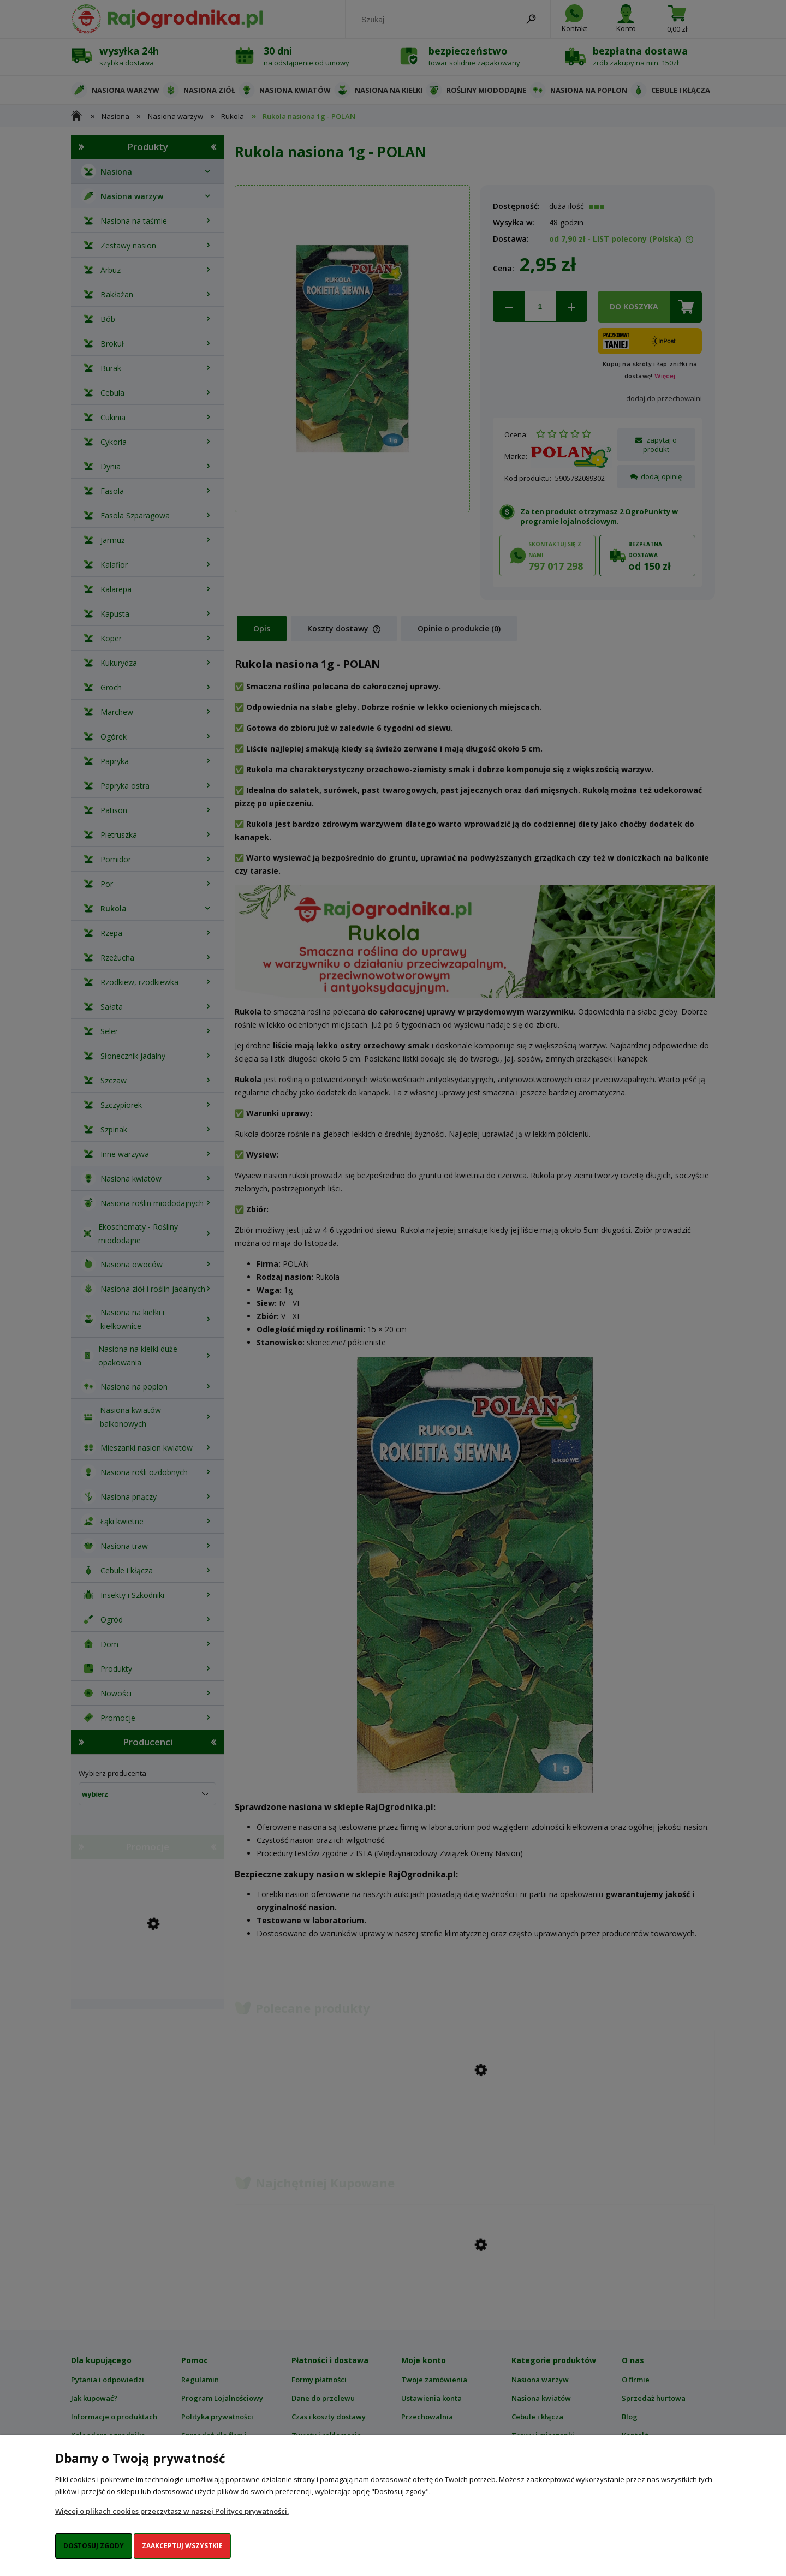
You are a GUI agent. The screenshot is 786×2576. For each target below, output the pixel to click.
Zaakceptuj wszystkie (182, 2545)
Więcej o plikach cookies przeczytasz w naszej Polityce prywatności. (172, 2511)
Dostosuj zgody (93, 2545)
